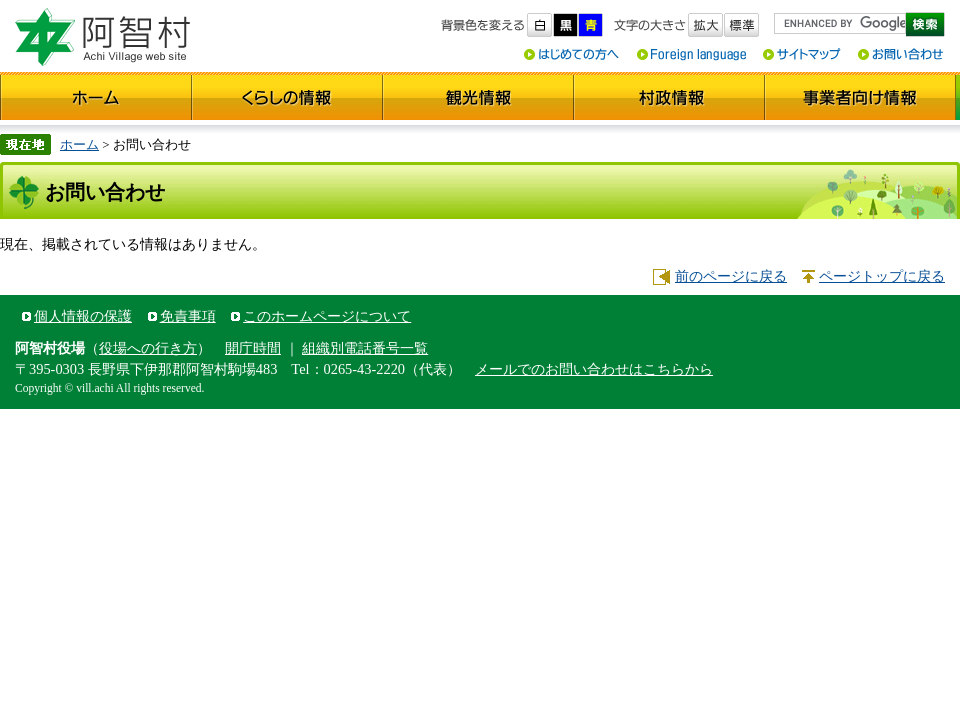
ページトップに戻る (882, 276)
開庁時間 (253, 348)
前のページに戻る (731, 276)
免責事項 (188, 316)
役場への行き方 (148, 348)
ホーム (79, 144)
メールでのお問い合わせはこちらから (594, 369)
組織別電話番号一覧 (365, 348)
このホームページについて (327, 316)
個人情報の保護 (83, 316)
